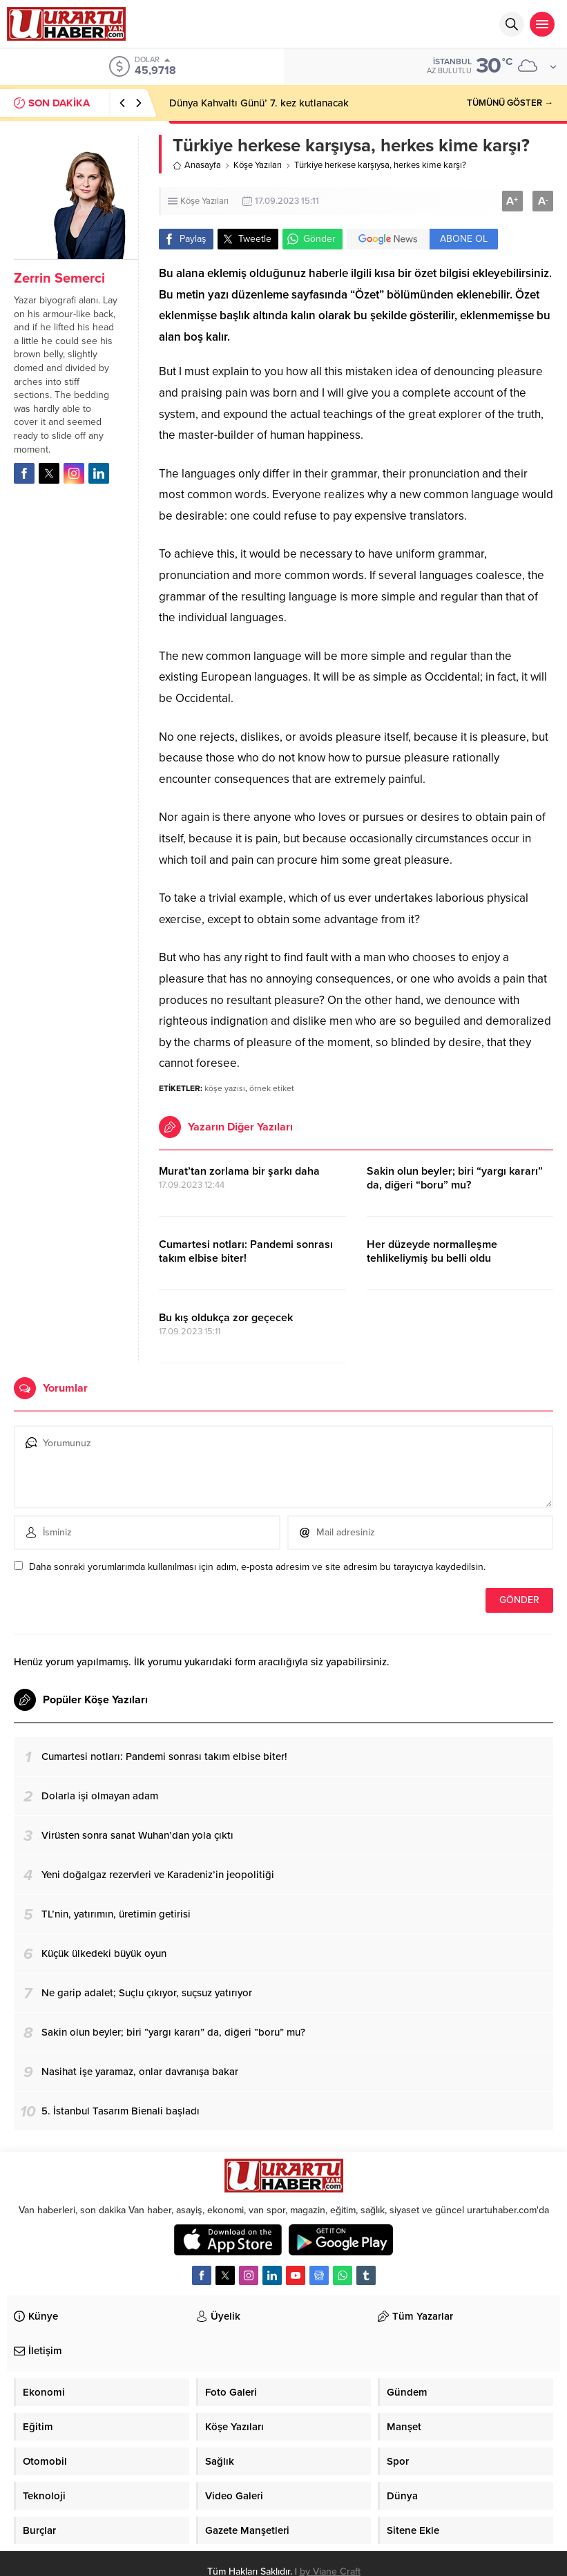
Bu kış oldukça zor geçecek (226, 1318)
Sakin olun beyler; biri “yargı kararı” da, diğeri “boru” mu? (455, 1178)
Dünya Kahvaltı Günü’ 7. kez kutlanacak (259, 103)
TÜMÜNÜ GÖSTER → (510, 102)
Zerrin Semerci (59, 278)
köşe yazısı (224, 1088)
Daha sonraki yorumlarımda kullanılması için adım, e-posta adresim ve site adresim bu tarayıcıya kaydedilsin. (257, 1567)
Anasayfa (197, 165)
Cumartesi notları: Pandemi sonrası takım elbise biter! (246, 1251)
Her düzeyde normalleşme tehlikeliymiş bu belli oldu (432, 1251)
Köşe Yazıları (257, 165)
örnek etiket (271, 1088)
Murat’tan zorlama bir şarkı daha (239, 1171)
